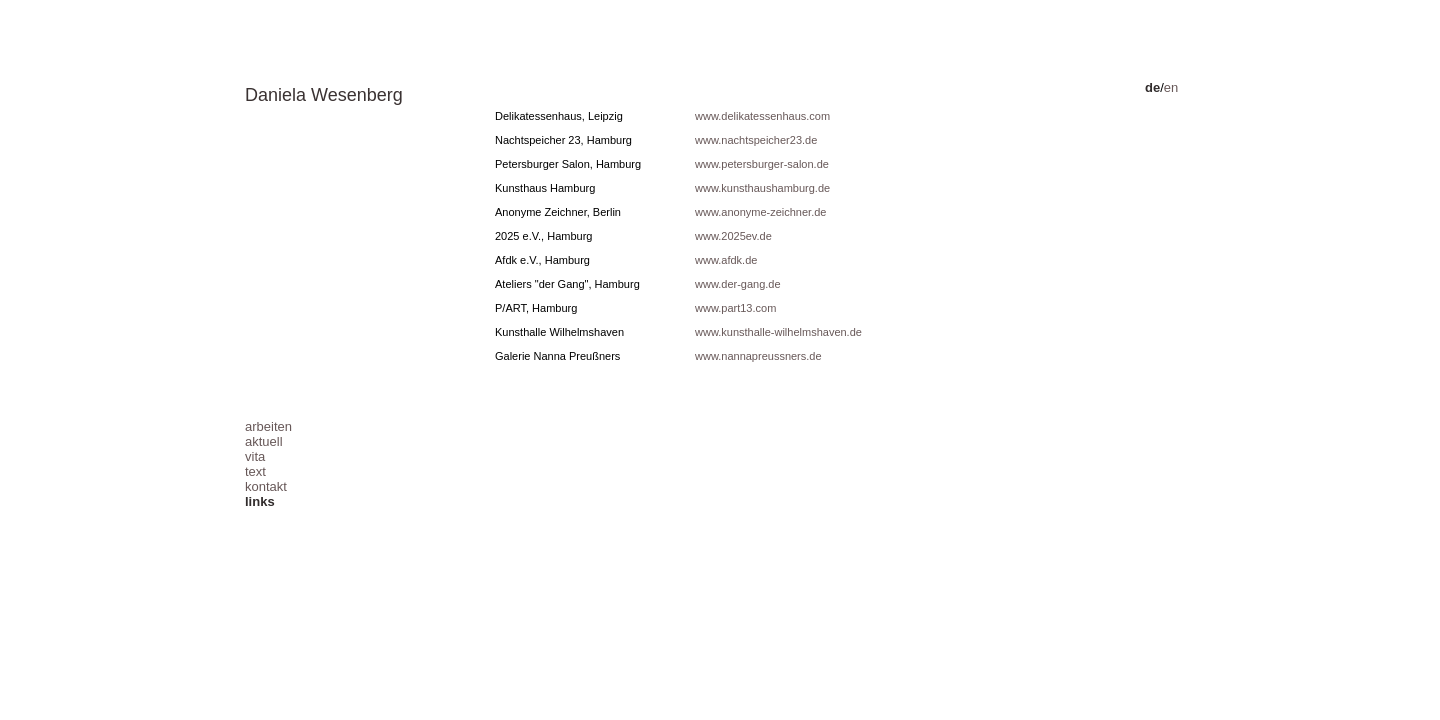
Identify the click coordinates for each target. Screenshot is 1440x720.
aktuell (264, 441)
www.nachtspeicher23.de (756, 140)
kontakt (266, 486)
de (1152, 87)
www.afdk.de (726, 260)
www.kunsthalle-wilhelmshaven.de (778, 332)
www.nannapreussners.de (758, 356)
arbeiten (268, 426)
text (255, 471)
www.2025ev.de (733, 236)
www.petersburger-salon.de (762, 164)
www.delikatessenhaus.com (762, 116)
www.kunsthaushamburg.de (762, 188)
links (260, 501)
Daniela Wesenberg (324, 95)
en (1171, 87)
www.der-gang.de (738, 284)
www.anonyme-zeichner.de (760, 212)
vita (255, 456)
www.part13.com (735, 308)
